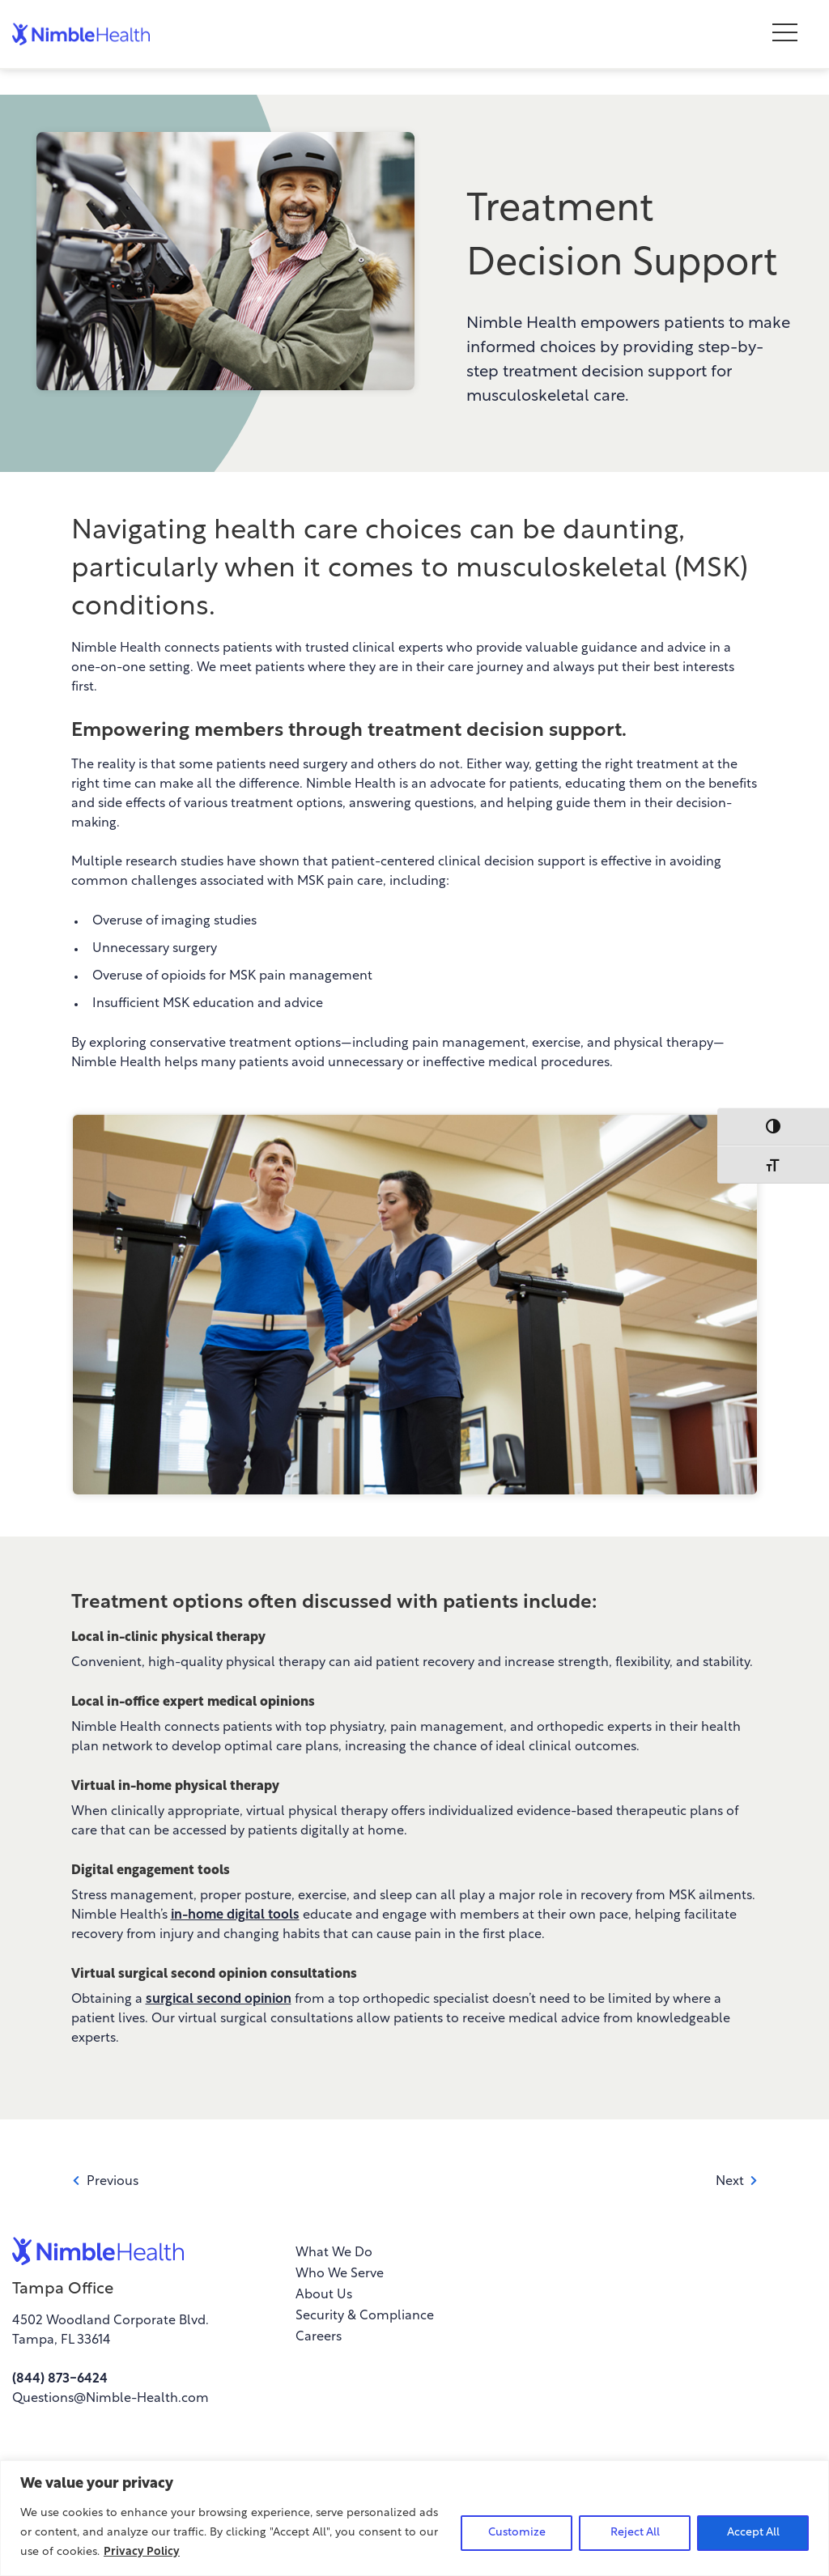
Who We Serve (339, 2274)
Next (737, 2181)
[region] (414, 2518)
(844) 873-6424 (60, 2379)
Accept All (753, 2533)
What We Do (333, 2253)
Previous (104, 2181)
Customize (517, 2533)
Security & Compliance (364, 2316)
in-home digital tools (235, 1915)
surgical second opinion (218, 1999)
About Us (323, 2295)
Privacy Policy (142, 2552)
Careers (318, 2337)
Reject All (635, 2533)
